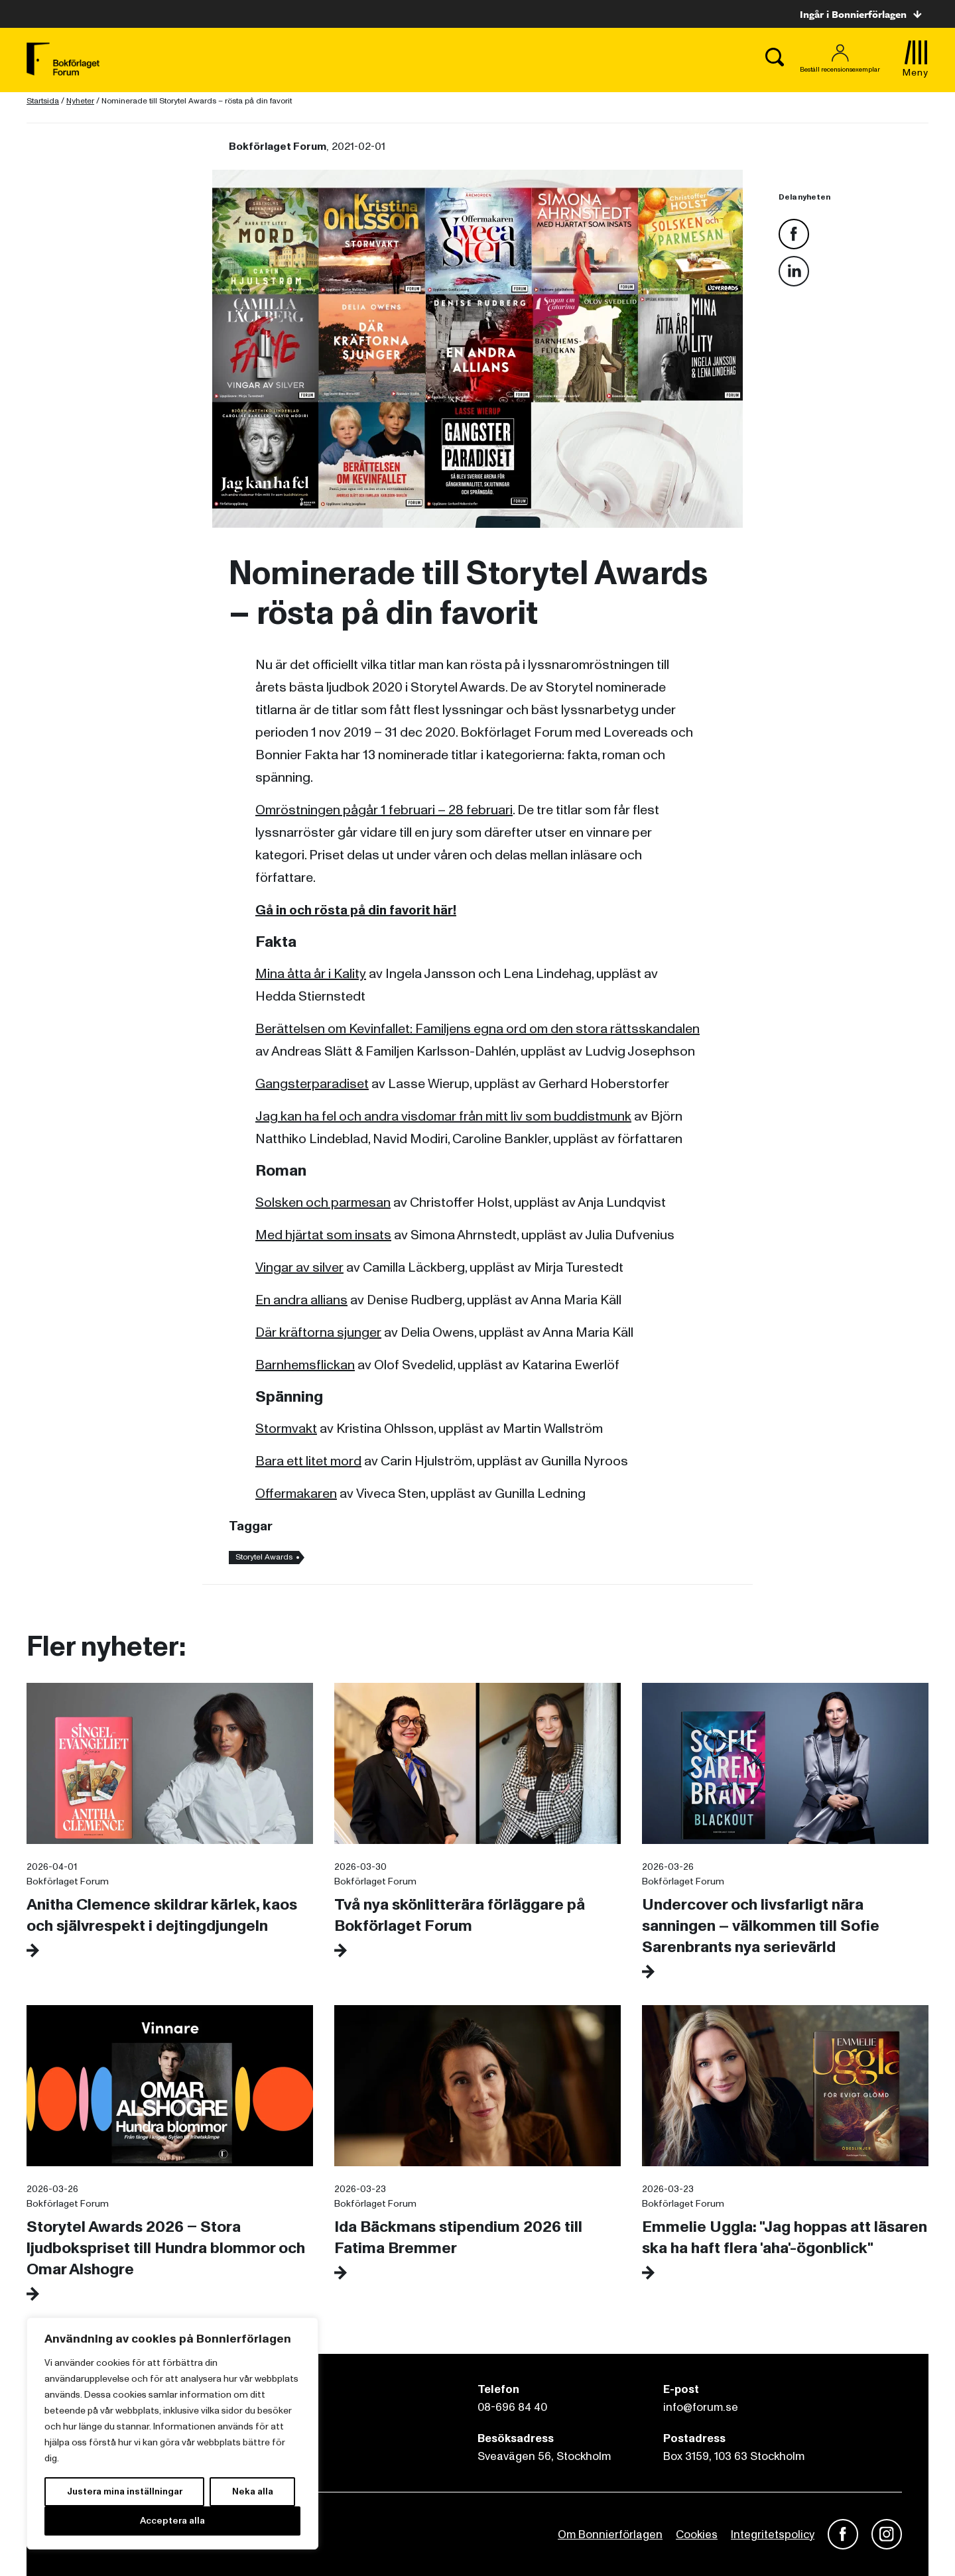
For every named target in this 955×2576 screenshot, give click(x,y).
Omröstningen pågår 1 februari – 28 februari (384, 810)
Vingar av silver (299, 1267)
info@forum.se (700, 2407)
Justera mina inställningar (124, 2491)
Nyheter (80, 101)
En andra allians (301, 1300)
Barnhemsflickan (305, 1365)
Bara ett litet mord (308, 1461)
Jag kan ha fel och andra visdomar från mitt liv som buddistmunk (443, 1116)
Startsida (43, 101)
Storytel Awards (263, 1557)
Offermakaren (296, 1494)
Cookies (697, 2534)
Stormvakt (286, 1429)
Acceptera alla (172, 2520)
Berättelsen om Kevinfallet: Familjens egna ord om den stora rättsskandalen (477, 1029)
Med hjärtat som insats (323, 1235)
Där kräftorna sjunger (318, 1332)
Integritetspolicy (772, 2534)
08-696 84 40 (512, 2407)
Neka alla (252, 2491)
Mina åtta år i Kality (310, 974)
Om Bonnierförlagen (610, 2534)
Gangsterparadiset (312, 1084)
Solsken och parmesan (323, 1203)
